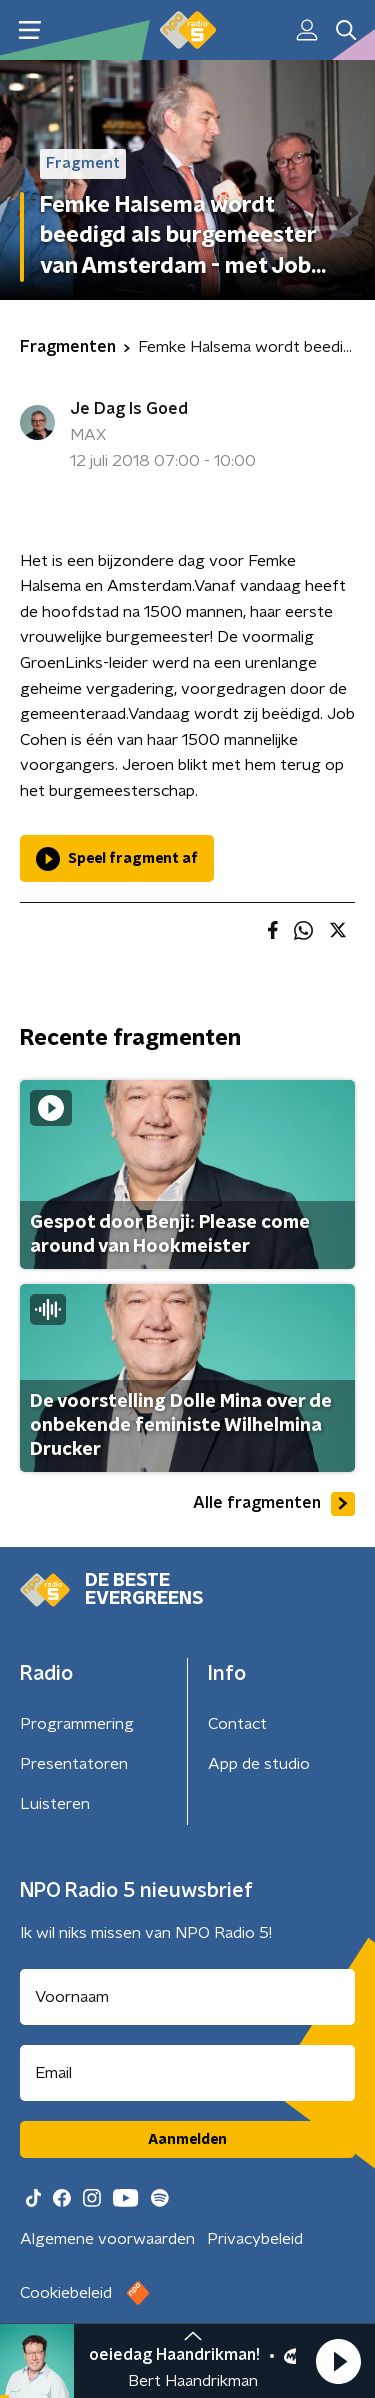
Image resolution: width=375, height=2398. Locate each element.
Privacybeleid (255, 2239)
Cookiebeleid (66, 2293)
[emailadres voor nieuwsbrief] (187, 2073)
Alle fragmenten (274, 1504)
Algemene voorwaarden (107, 2239)
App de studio (259, 1764)
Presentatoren (74, 1764)
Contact (237, 1724)
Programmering (77, 1724)
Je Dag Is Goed (129, 409)
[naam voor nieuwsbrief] (187, 1997)
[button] (338, 2361)
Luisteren (55, 1804)
